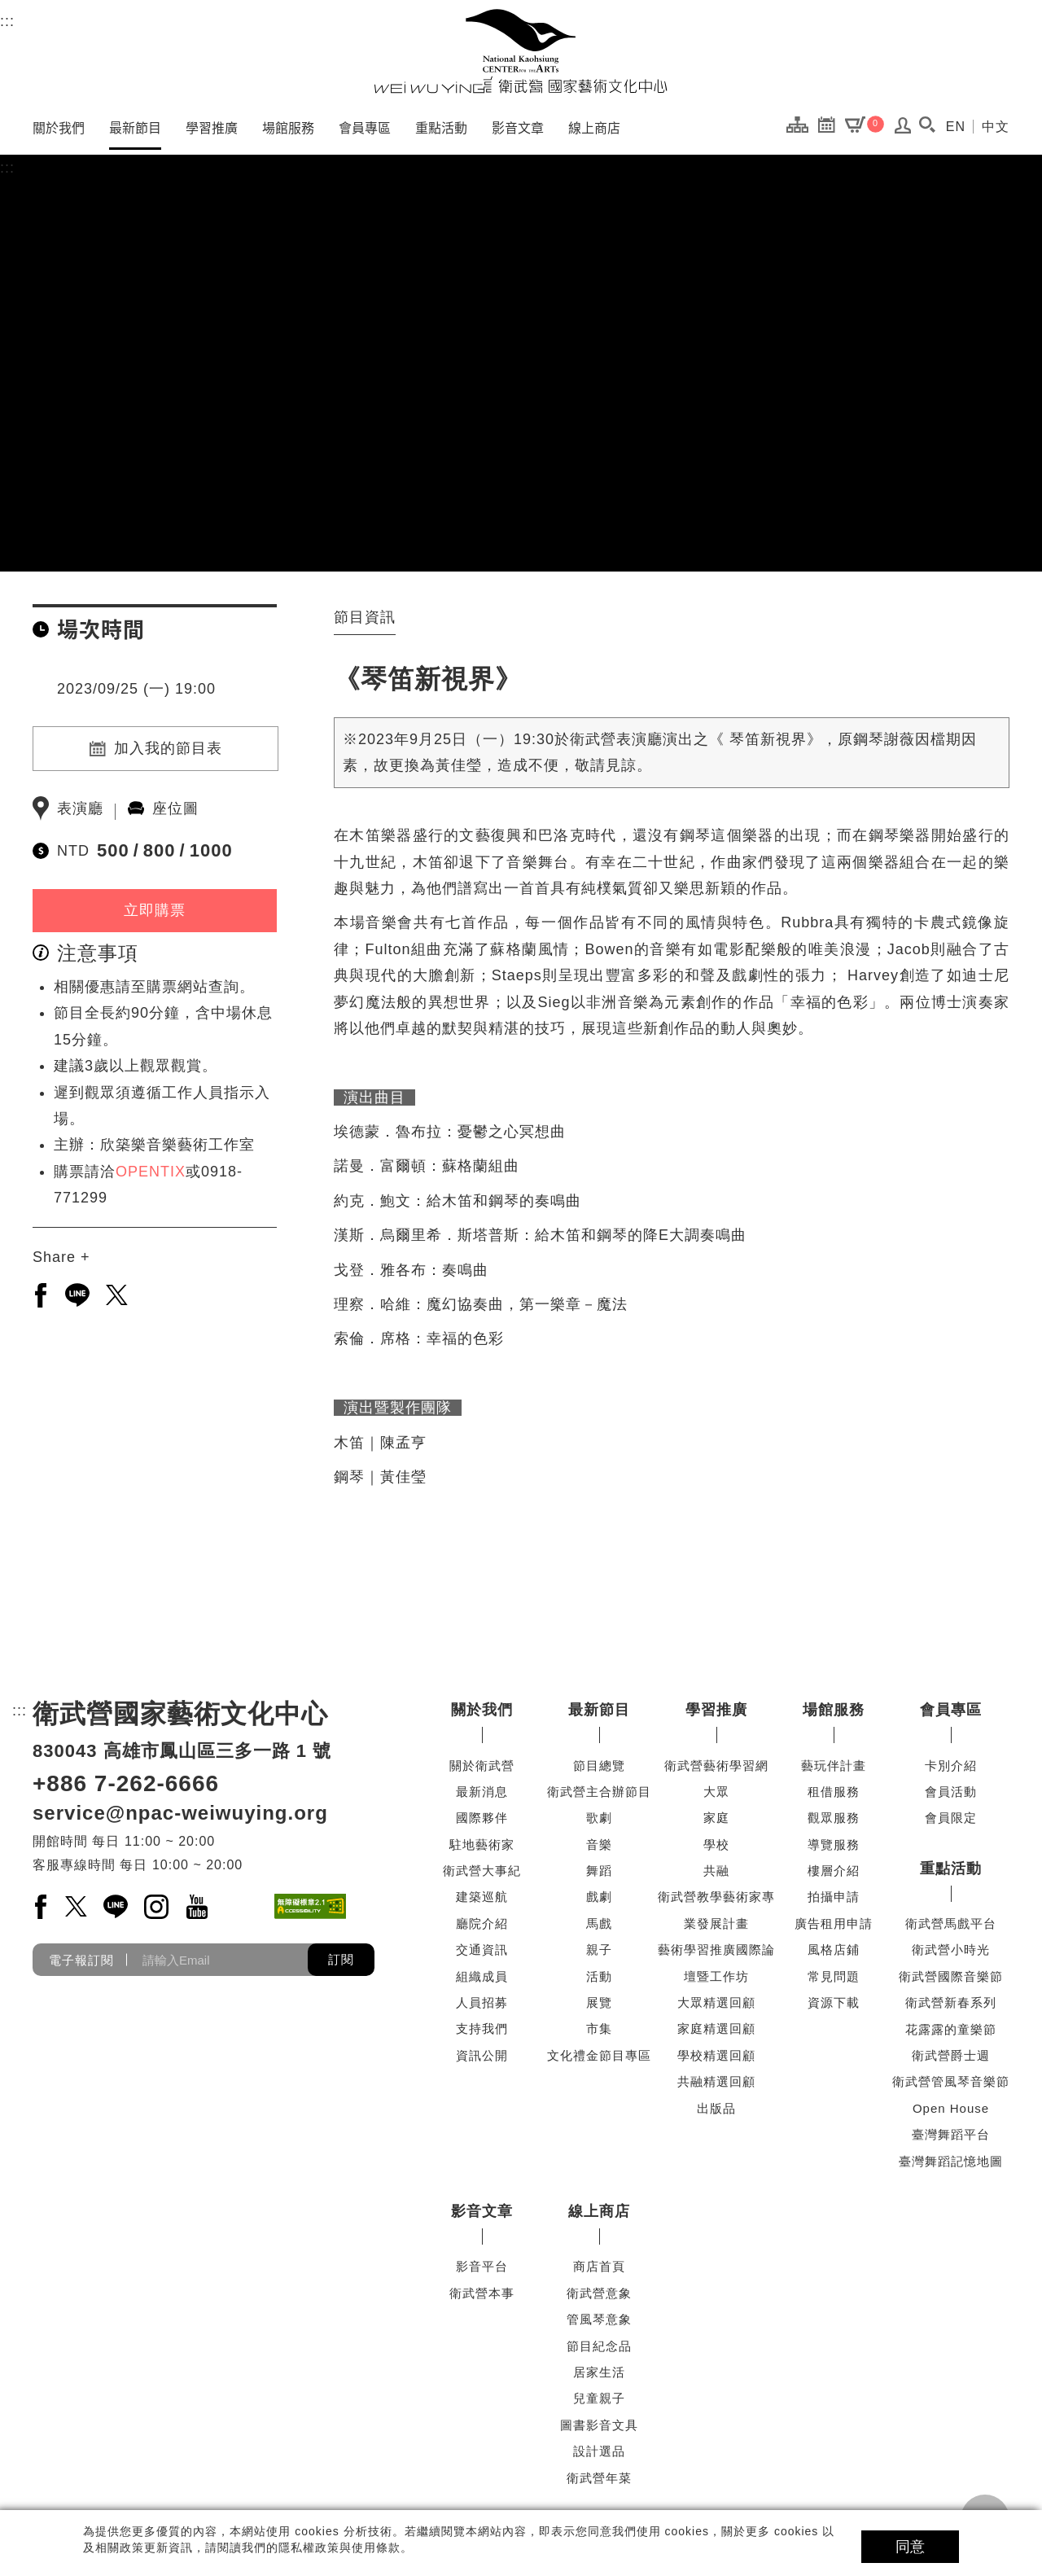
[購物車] (865, 124)
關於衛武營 (481, 1765)
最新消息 (482, 1791)
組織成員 (482, 1976)
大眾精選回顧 (716, 2002)
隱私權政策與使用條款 (339, 2547)
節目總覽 (599, 1765)
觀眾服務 (834, 1818)
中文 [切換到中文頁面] (995, 127)
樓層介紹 (834, 1870)
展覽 (599, 2002)
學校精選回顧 (716, 2055)
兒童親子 (599, 2398)
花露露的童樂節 (950, 2029)
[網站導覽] (801, 124)
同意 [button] (910, 2547)
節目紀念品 (599, 2346)
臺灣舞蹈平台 (951, 2134)
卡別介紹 (951, 1765)
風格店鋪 (834, 1949)
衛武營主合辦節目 (599, 1791)
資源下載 (834, 2002)
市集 (599, 2028)
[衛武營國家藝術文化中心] (521, 51)
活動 (599, 1976)
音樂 (599, 1844)
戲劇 (599, 1897)
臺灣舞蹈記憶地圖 (951, 2161)
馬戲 (599, 1923)
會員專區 (365, 127)
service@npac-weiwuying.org (180, 1813)
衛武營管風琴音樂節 (950, 2081)
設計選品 (599, 2451)
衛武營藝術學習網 (716, 1765)
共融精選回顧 (716, 2081)
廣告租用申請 (834, 1923)
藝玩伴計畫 (833, 1765)
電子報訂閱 (81, 1960)
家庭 (716, 1818)
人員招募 (482, 2002)
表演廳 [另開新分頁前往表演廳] (80, 808)
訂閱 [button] (341, 1959)
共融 (716, 1870)
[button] (927, 124)
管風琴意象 (599, 2319)
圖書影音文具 (599, 2425)
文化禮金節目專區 (599, 2055)
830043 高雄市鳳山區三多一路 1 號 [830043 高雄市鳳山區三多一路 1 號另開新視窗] (182, 1751)
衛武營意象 (599, 2293)
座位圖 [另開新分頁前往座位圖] (175, 808)
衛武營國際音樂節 (951, 1976)
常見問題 (834, 1976)
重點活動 (441, 127)
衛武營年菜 (599, 2478)
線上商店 (594, 127)
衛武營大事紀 (482, 1870)
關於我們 (59, 127)
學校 (716, 1844)
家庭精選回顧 (716, 2028)
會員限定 (951, 1818)
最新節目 (135, 127)
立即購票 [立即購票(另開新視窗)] (155, 910)
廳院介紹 (482, 1923)
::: (7, 18)
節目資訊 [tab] (365, 617)
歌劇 (599, 1818)
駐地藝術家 (481, 1844)
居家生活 (599, 2372)
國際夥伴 (482, 1818)
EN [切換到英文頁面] (955, 127)
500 (113, 850)
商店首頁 (599, 2266)
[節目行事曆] (831, 124)
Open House (951, 2108)
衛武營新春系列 (950, 2002)
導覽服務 (834, 1844)
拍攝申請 (834, 1897)
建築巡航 (482, 1897)
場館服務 (288, 127)
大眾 (716, 1791)
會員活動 (951, 1791)
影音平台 (482, 2266)
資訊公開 (482, 2055)
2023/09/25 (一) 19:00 (136, 689)
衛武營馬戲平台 (950, 1923)
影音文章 (518, 127)
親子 (599, 1949)
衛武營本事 (481, 2293)
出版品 (716, 2108)
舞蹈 (599, 1870)
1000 (211, 850)
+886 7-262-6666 (126, 1783)
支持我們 (482, 2028)
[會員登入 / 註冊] (903, 129)
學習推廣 (212, 127)
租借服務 (834, 1791)
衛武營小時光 (951, 1949)
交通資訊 (482, 1949)
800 (159, 850)
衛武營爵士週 (951, 2055)
